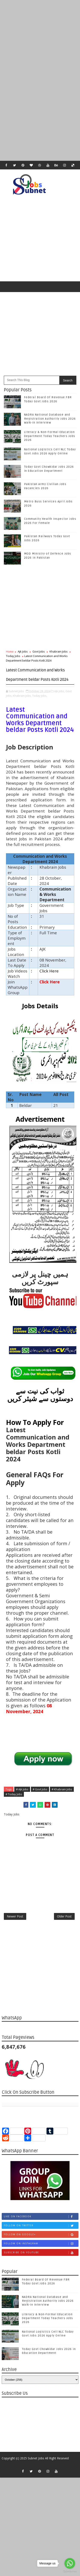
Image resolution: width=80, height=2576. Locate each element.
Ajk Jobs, (59, 700)
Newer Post (15, 1931)
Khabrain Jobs (58, 651)
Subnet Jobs (36, 2475)
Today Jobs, (39, 705)
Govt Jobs (38, 651)
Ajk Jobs (23, 651)
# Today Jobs (14, 1804)
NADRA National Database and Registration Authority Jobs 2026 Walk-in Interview (50, 418)
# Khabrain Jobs (62, 1799)
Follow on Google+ (41, 2251)
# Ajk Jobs (22, 1799)
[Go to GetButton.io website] (70, 2571)
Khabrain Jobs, (22, 705)
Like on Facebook (41, 2233)
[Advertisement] (40, 40)
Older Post (64, 1931)
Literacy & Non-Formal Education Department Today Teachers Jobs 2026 (49, 436)
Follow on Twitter (41, 2242)
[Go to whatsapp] (69, 2563)
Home (10, 651)
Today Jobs (13, 656)
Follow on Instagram (41, 2260)
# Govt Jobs (40, 1799)
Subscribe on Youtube (41, 2269)
